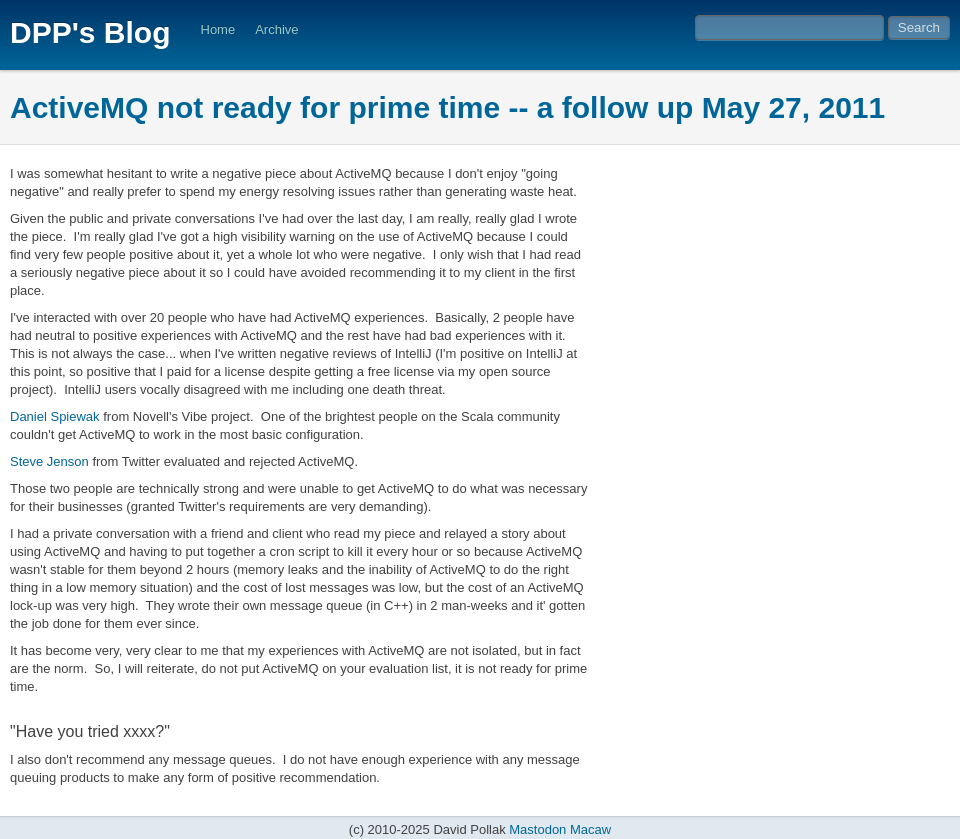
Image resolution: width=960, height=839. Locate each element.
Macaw (590, 829)
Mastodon (537, 829)
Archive (276, 29)
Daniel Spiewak (55, 416)
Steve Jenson (49, 461)
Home (218, 29)
